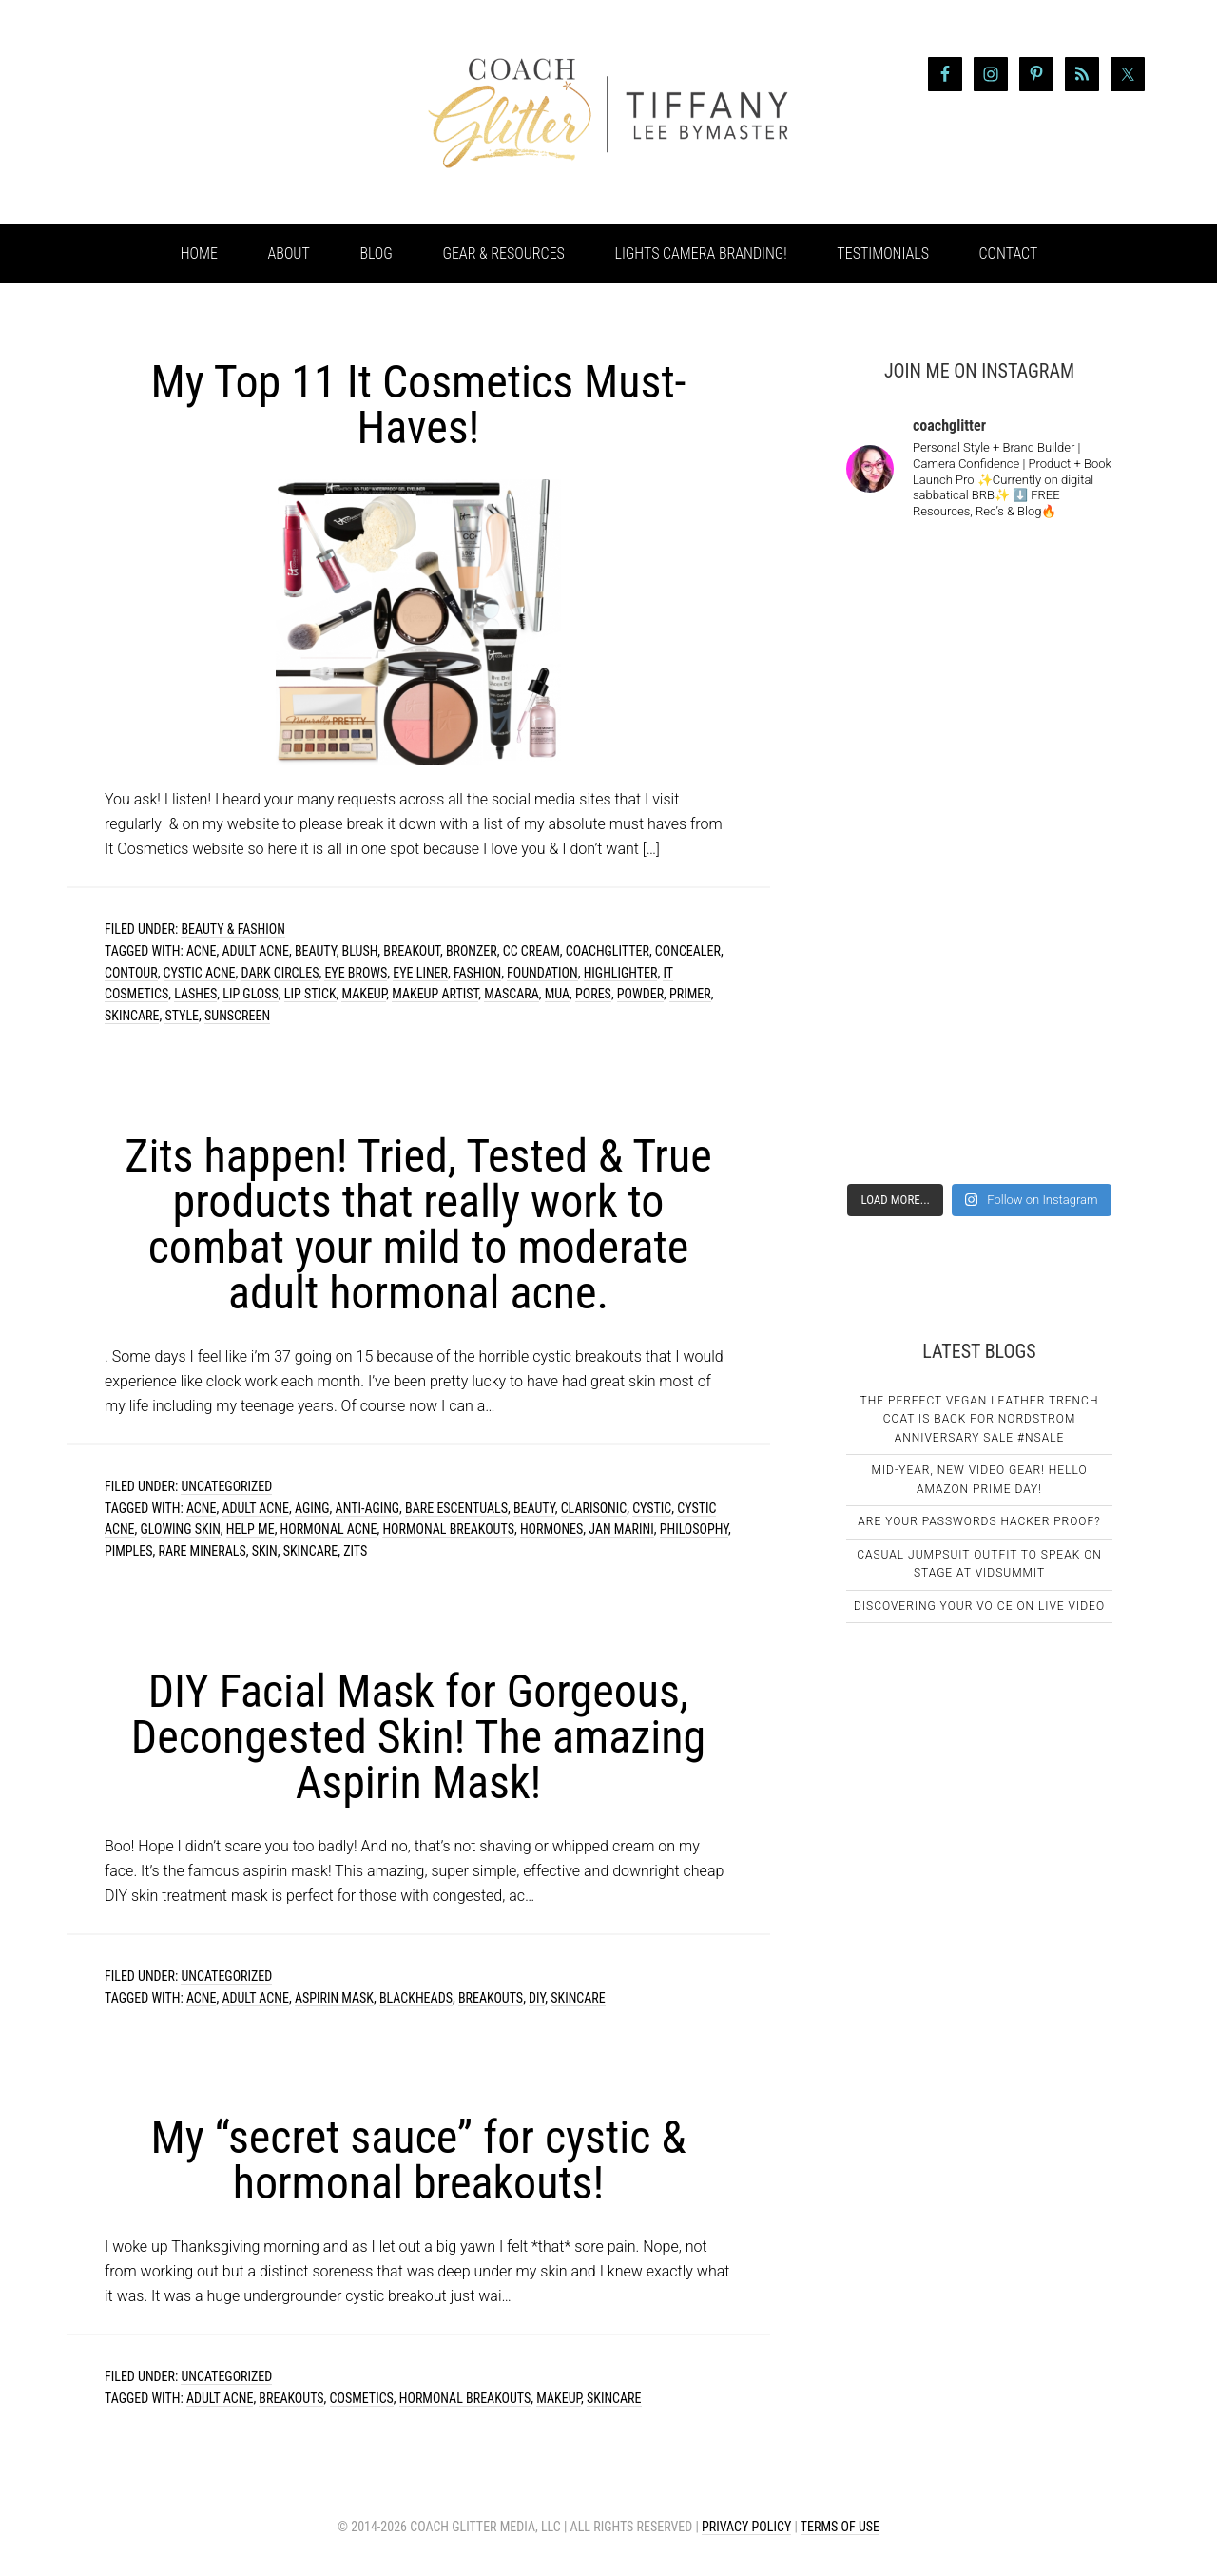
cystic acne (200, 972)
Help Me (250, 1529)
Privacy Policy (746, 2526)
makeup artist (435, 993)
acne (201, 951)
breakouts (490, 1997)
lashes (195, 993)
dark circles (280, 972)
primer (690, 993)
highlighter (621, 972)
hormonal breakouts (448, 1529)
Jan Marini (621, 1529)
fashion (477, 972)
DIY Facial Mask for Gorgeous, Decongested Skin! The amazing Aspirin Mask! (418, 1737)
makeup (363, 993)
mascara (511, 993)
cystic (651, 1508)
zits (355, 1551)
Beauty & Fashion (232, 929)
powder (640, 993)
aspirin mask (334, 1997)
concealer (688, 951)
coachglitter (607, 951)
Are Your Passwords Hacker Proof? (979, 1521)
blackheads (416, 1997)
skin (265, 1551)
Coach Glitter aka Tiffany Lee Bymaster (219, 112)
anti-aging (368, 1508)
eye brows (355, 972)
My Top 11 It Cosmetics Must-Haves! (418, 405)
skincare (132, 1015)
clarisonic (594, 1508)
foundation (542, 972)
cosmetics (362, 2398)
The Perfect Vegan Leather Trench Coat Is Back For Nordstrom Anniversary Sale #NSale (979, 1419)
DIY (537, 1997)
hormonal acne (328, 1529)
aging (312, 1508)
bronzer (471, 951)
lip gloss (250, 993)
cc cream (531, 951)
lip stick (310, 993)
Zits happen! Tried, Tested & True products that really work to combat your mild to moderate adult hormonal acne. (418, 1224)
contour (131, 972)
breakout (411, 951)
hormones (551, 1529)
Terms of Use (840, 2526)
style (181, 1015)
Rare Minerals (201, 1551)
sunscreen (237, 1015)
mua (557, 993)
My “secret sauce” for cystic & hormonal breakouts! (418, 2160)
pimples (128, 1551)
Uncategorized (226, 1486)
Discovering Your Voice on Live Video (979, 1606)
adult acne (255, 951)
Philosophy (694, 1529)
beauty (316, 951)
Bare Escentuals (456, 1508)
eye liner (420, 972)
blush (360, 951)
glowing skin (181, 1529)
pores (593, 993)
